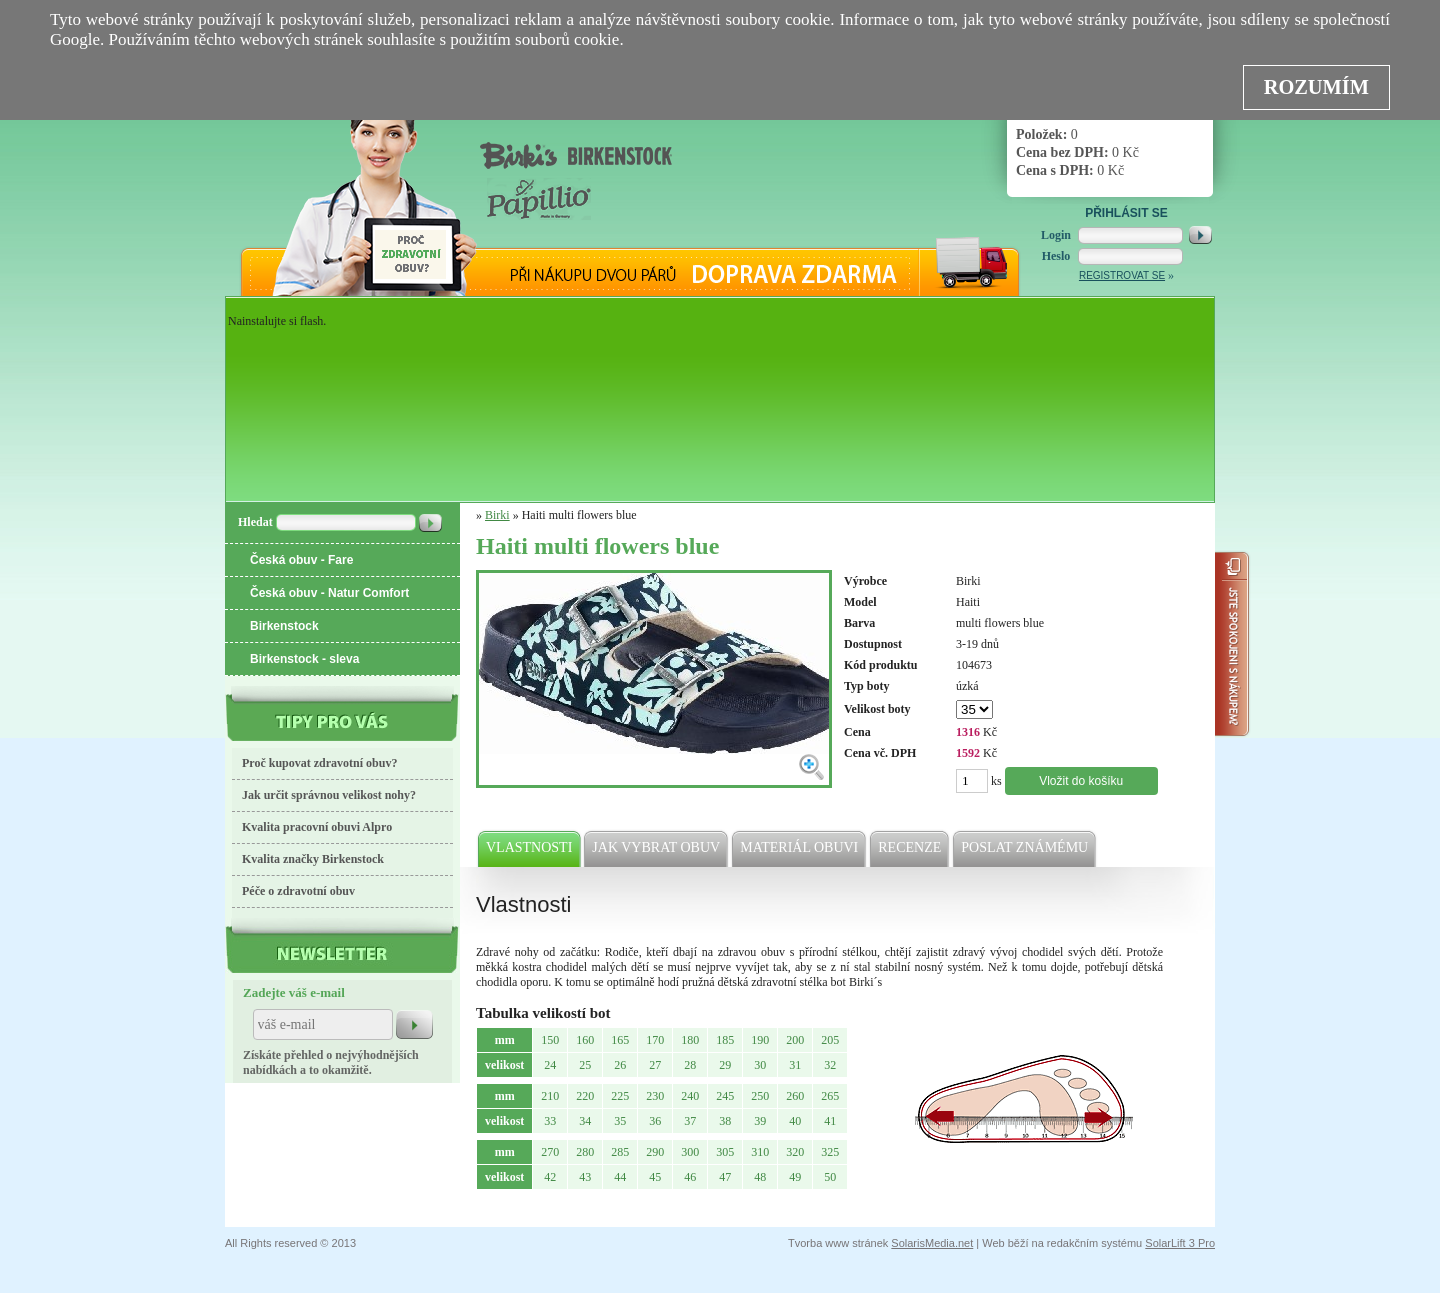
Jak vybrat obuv (657, 848)
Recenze (910, 848)
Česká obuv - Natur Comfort (329, 593)
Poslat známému (1025, 848)
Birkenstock (284, 626)
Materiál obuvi (800, 848)
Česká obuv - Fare (301, 560)
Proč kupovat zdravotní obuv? (319, 763)
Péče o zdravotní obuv (298, 891)
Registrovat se (1122, 275)
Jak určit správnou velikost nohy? (329, 795)
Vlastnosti (530, 848)
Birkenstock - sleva (304, 659)
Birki (497, 515)
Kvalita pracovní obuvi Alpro (317, 827)
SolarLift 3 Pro (1180, 1243)
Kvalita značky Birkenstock (313, 859)
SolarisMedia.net (932, 1243)
